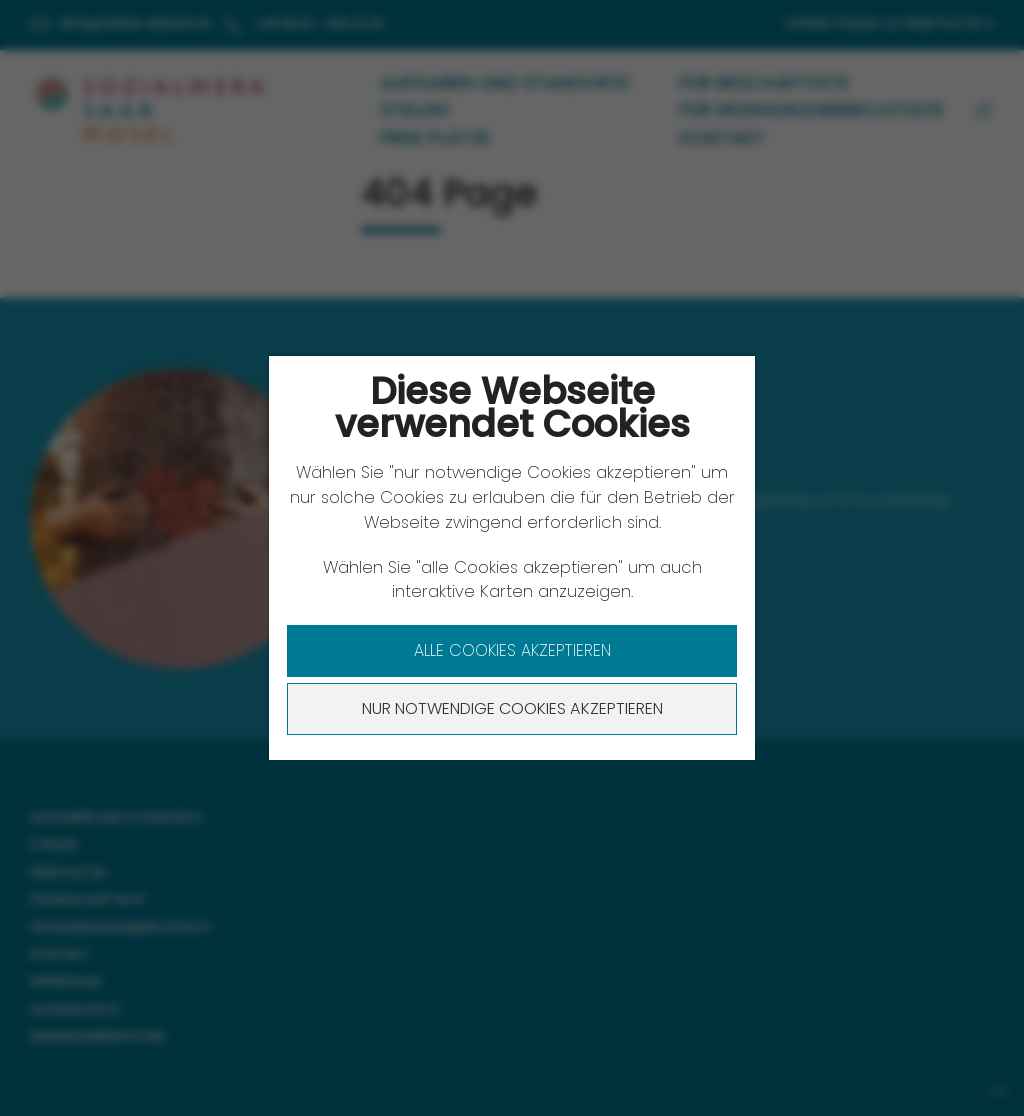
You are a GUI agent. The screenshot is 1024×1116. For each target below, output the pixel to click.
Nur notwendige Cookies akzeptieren (512, 708)
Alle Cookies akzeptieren (512, 650)
